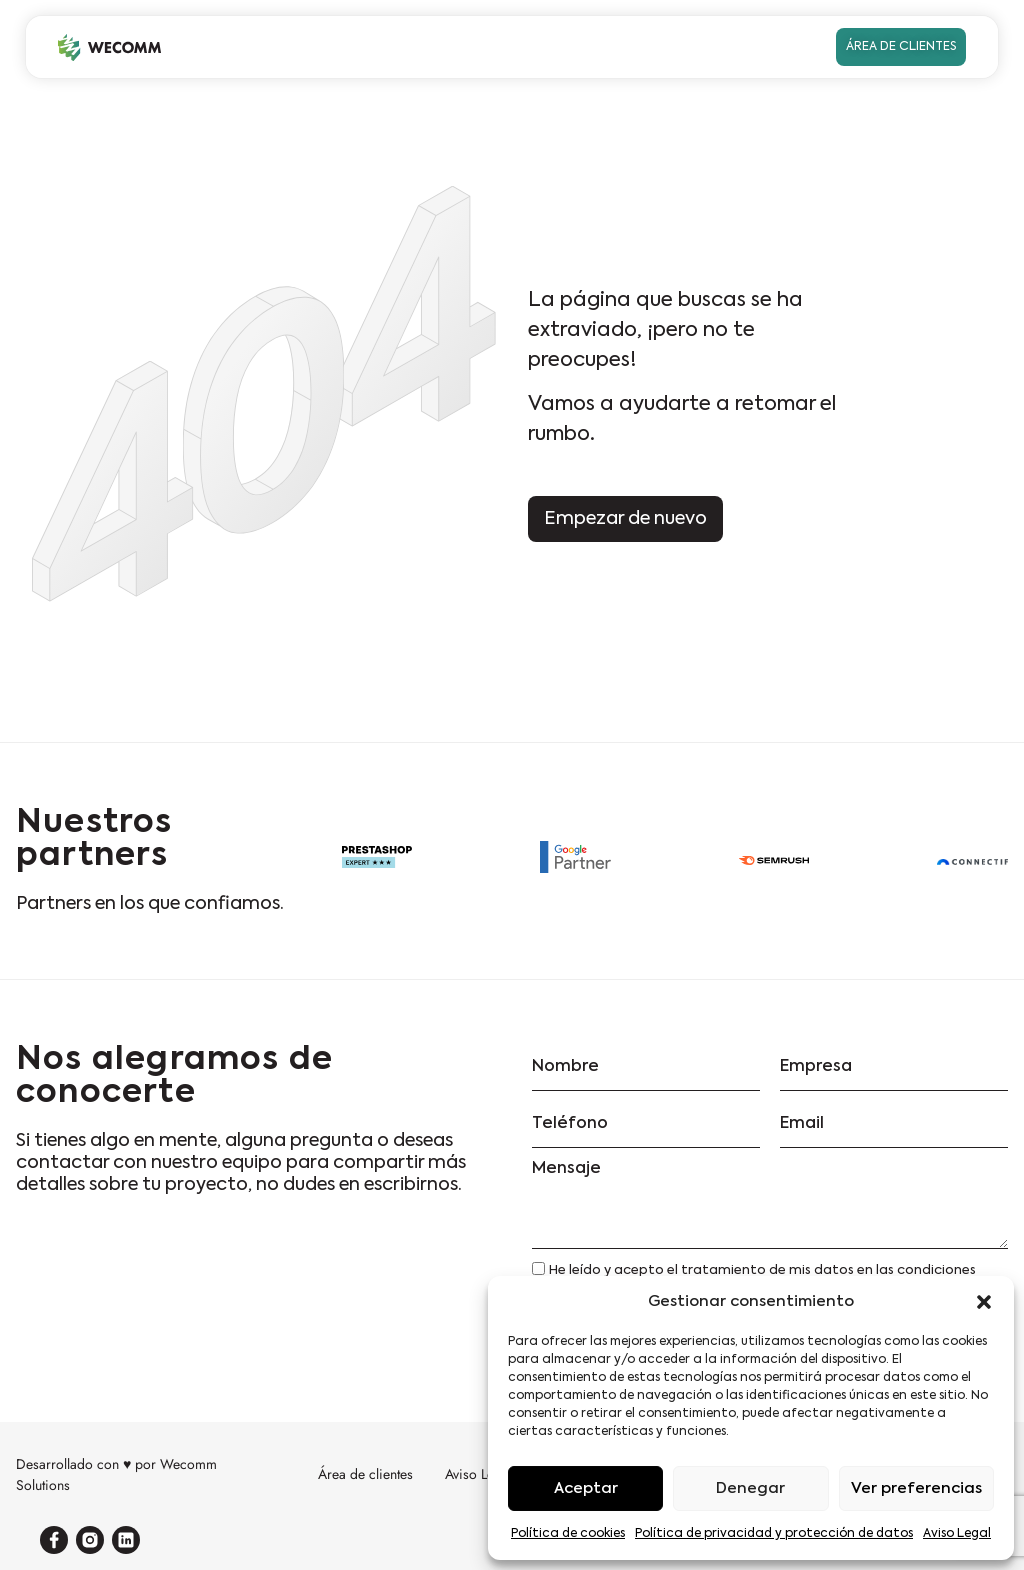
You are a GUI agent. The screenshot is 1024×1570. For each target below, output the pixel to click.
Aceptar (586, 1488)
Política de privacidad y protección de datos (774, 1534)
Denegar (750, 1488)
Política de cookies (568, 1534)
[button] (984, 1302)
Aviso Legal (957, 1534)
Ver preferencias (916, 1488)
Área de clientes (365, 1474)
